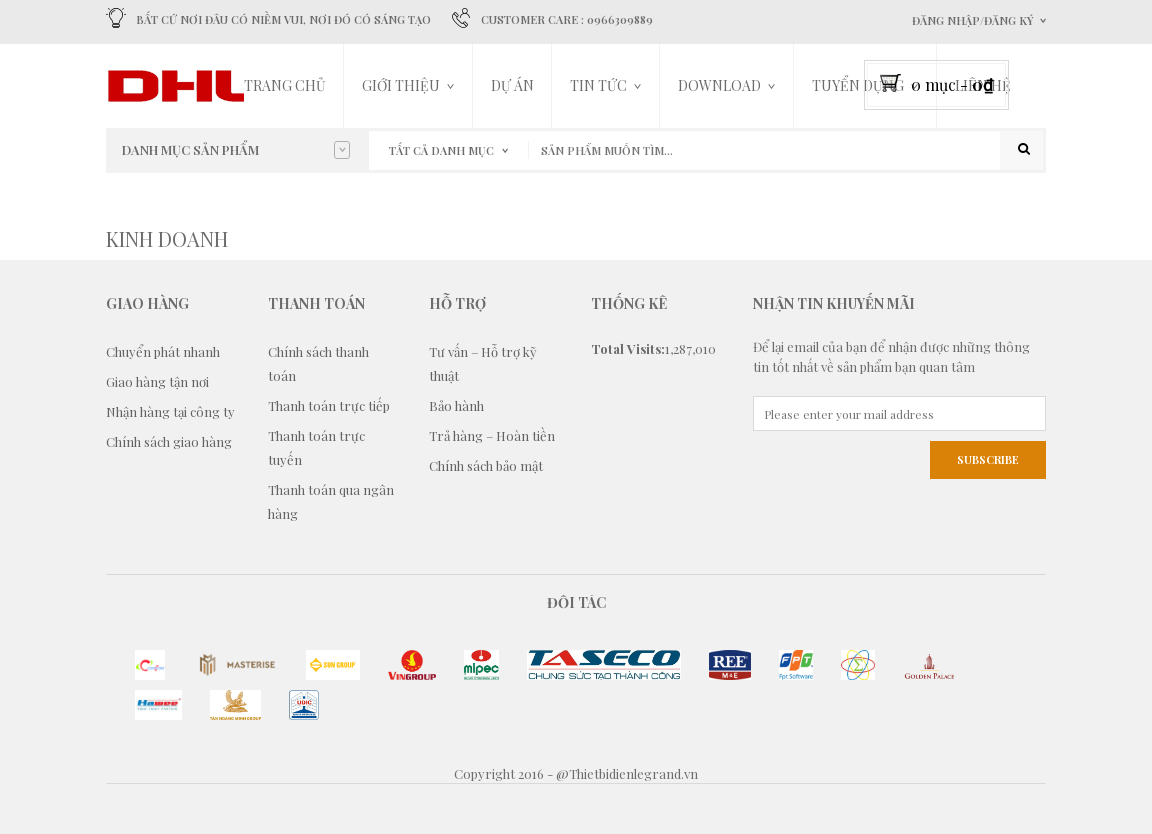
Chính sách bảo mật (486, 465)
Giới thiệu (401, 85)
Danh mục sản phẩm (236, 150)
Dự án (512, 85)
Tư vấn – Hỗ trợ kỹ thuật (483, 363)
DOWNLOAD (719, 85)
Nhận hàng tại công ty (170, 411)
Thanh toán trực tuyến (316, 447)
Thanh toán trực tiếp (329, 405)
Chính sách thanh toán (318, 363)
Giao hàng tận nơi (157, 381)
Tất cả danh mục (441, 150)
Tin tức (598, 85)
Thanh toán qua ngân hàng (331, 501)
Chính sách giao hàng (169, 441)
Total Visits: (628, 348)
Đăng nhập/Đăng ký (972, 20)
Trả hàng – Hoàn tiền (492, 435)
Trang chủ (285, 85)
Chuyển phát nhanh (163, 351)
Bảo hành (456, 405)
